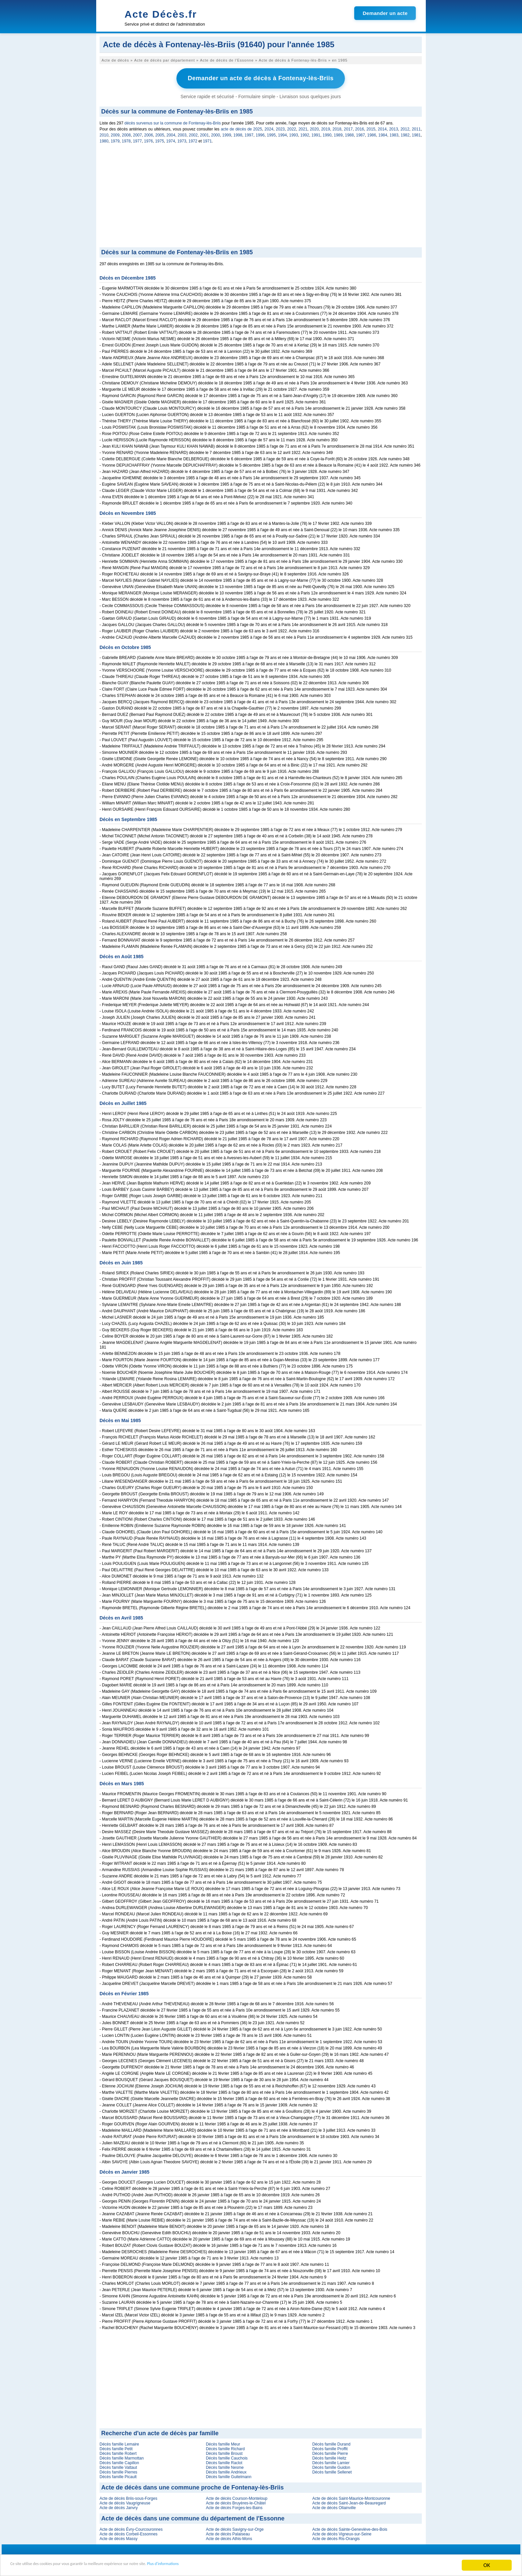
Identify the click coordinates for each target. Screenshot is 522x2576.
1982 (405, 133)
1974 (170, 139)
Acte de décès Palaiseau (228, 2532)
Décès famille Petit (116, 2447)
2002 (193, 133)
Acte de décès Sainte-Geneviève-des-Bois (349, 2527)
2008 (126, 133)
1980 (104, 139)
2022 (291, 127)
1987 (360, 133)
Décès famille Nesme (224, 2466)
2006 (148, 133)
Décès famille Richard (225, 2447)
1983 (394, 133)
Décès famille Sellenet (332, 2470)
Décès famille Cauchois (226, 2456)
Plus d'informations (223, 2565)
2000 (215, 133)
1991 (316, 133)
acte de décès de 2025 (241, 127)
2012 (404, 127)
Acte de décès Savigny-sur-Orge (234, 2527)
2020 (314, 127)
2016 (359, 127)
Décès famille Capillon (119, 2461)
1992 (304, 133)
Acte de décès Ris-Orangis (336, 2537)
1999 (226, 133)
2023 (280, 127)
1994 (282, 133)
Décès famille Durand (331, 2442)
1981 (416, 133)
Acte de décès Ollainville (334, 2506)
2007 (137, 133)
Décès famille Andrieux (226, 2470)
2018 (337, 127)
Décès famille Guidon (331, 2466)
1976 (148, 139)
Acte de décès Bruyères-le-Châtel (235, 2501)
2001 (204, 133)
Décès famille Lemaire (119, 2442)
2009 (115, 133)
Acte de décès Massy (118, 2537)
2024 (269, 127)
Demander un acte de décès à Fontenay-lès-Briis (261, 77)
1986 (371, 133)
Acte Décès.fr (161, 14)
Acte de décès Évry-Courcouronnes (131, 2527)
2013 (393, 127)
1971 (207, 139)
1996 (260, 133)
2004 (170, 133)
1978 (126, 139)
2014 (382, 127)
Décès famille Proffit (330, 2447)
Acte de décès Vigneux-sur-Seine (342, 2532)
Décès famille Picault (118, 2475)
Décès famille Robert (118, 2452)
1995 (271, 133)
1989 (338, 133)
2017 (348, 127)
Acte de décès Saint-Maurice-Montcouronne (351, 2496)
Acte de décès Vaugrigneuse (125, 2501)
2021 (303, 127)
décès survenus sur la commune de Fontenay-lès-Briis (173, 121)
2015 (371, 127)
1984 (383, 133)
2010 (104, 133)
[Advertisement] (261, 195)
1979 (115, 139)
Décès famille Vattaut (118, 2466)
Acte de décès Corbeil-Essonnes (128, 2532)
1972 (192, 139)
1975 (159, 139)
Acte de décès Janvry (119, 2506)
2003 (182, 133)
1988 (349, 133)
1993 (293, 133)
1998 (237, 133)
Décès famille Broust (224, 2452)
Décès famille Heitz (329, 2456)
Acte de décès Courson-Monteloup (236, 2496)
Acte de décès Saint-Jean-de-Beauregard (349, 2501)
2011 (416, 127)
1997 (249, 133)
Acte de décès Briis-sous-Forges (128, 2496)
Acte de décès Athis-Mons (229, 2537)
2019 (325, 127)
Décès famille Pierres (118, 2470)
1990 (327, 133)
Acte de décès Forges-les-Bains (234, 2506)
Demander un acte (385, 13)
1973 (181, 139)
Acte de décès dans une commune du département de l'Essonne (192, 2516)
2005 (159, 133)
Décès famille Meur (223, 2442)
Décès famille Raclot (224, 2461)
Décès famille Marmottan (122, 2456)
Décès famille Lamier (331, 2461)
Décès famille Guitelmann (228, 2475)
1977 (137, 139)
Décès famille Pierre (330, 2452)
